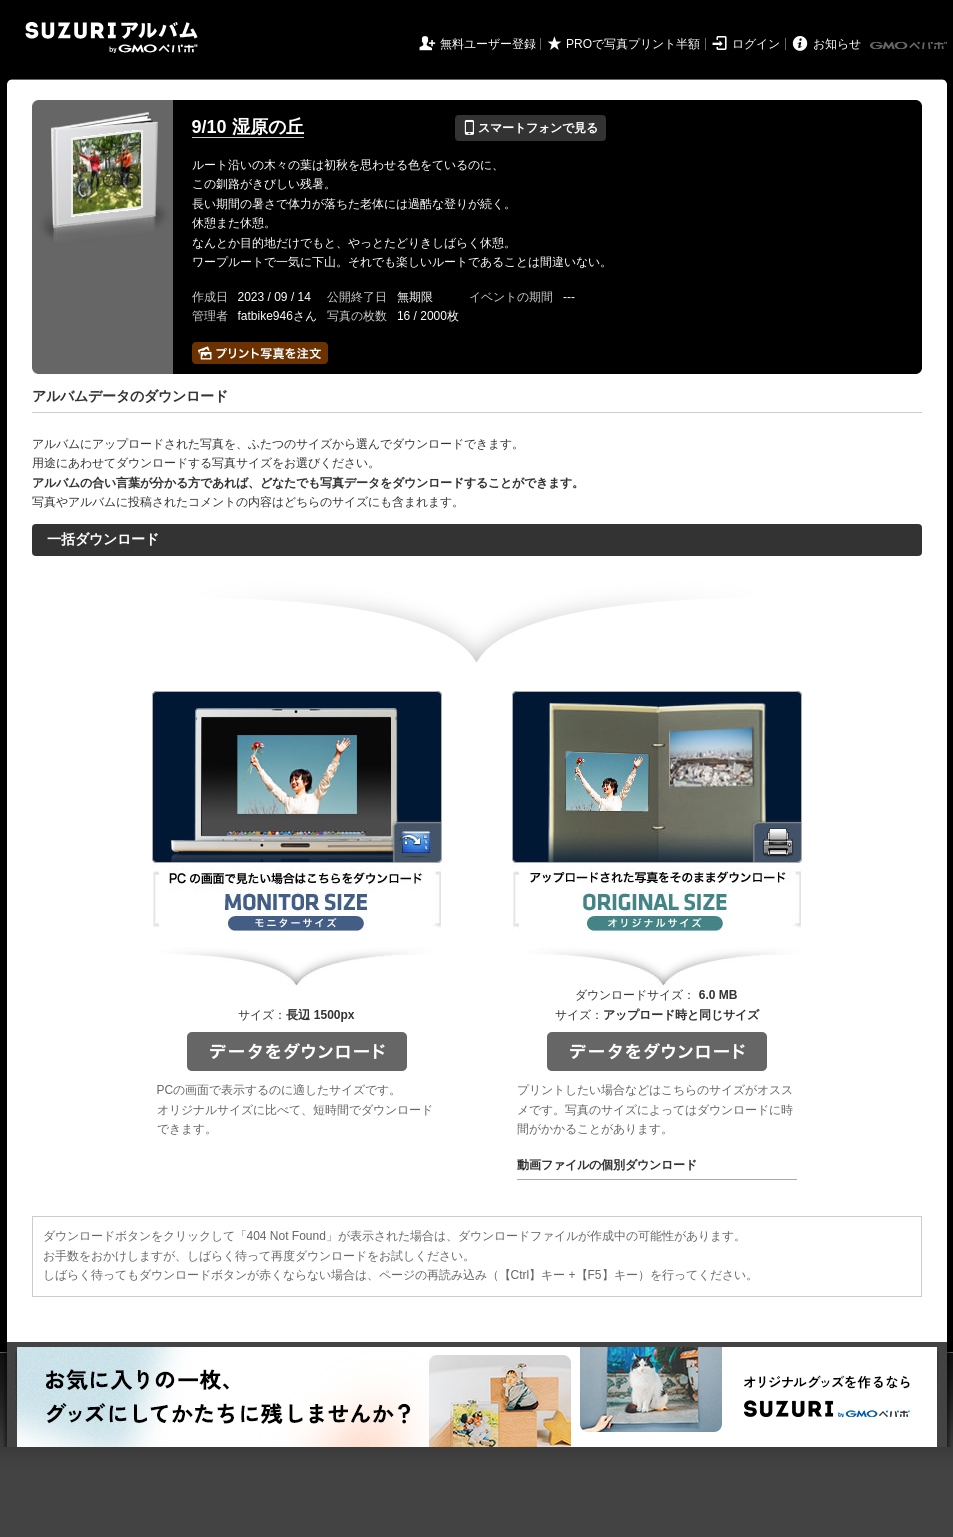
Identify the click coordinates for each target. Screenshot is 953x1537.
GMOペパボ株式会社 (910, 46)
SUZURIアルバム (111, 37)
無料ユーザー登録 (488, 44)
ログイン (756, 44)
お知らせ (837, 44)
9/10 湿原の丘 (248, 127)
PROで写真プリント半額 (633, 44)
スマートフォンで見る (530, 128)
